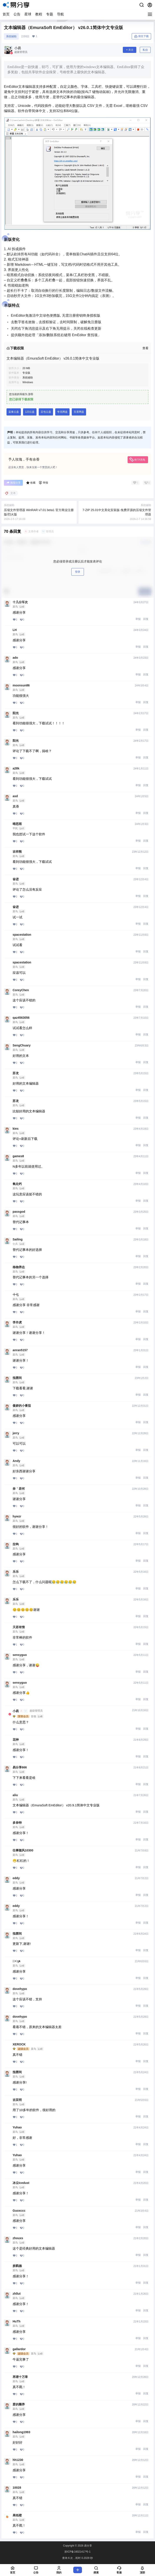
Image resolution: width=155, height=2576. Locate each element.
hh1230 (18, 2459)
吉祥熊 (17, 851)
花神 (16, 1739)
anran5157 (20, 1350)
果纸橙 (17, 2515)
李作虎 (17, 1322)
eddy (16, 1878)
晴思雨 (17, 823)
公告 (16, 14)
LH (15, 629)
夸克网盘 (62, 411)
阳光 (16, 713)
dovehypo (20, 1988)
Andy (16, 1460)
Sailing (18, 1239)
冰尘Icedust (21, 2182)
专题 (49, 14)
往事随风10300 (23, 1850)
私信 (145, 49)
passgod (19, 1211)
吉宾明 (17, 2099)
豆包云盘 (46, 411)
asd (15, 796)
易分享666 (20, 1767)
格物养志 (19, 1267)
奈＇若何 (19, 1488)
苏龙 (16, 1073)
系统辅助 (11, 36)
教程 (38, 14)
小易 (16, 1710)
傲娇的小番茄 (22, 1405)
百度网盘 (79, 411)
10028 (17, 2487)
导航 (60, 14)
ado (15, 657)
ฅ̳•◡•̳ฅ (16, 1961)
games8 (18, 1156)
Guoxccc (19, 2210)
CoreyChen (21, 990)
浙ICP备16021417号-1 (77, 2551)
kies (15, 1128)
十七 (16, 1294)
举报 (138, 619)
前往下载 (141, 36)
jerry (16, 1433)
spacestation (22, 934)
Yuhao (17, 2127)
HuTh (16, 2321)
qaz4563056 (21, 1017)
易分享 (87, 2545)
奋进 (16, 879)
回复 (145, 619)
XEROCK (19, 2044)
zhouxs (18, 2238)
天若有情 (19, 1627)
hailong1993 (21, 2432)
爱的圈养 (19, 2404)
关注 (129, 49)
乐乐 (16, 1571)
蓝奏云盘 (13, 411)
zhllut (17, 2293)
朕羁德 (17, 2265)
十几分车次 (20, 602)
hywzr (17, 1516)
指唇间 (17, 1377)
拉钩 (16, 1544)
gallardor (19, 2349)
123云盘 (30, 411)
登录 (77, 571)
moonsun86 (21, 685)
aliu (15, 1795)
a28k (16, 768)
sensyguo (20, 1654)
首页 (6, 14)
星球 (27, 14)
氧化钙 (17, 1183)
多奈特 (17, 1822)
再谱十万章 (20, 2376)
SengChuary (21, 1045)
